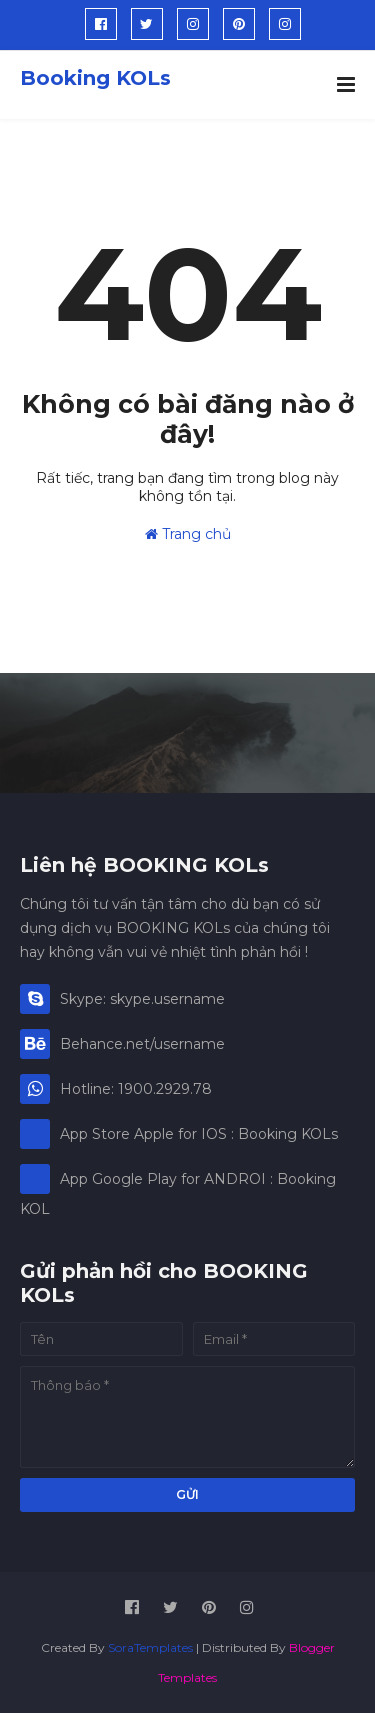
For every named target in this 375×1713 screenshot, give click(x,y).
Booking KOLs (95, 78)
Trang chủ (188, 534)
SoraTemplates (150, 1647)
